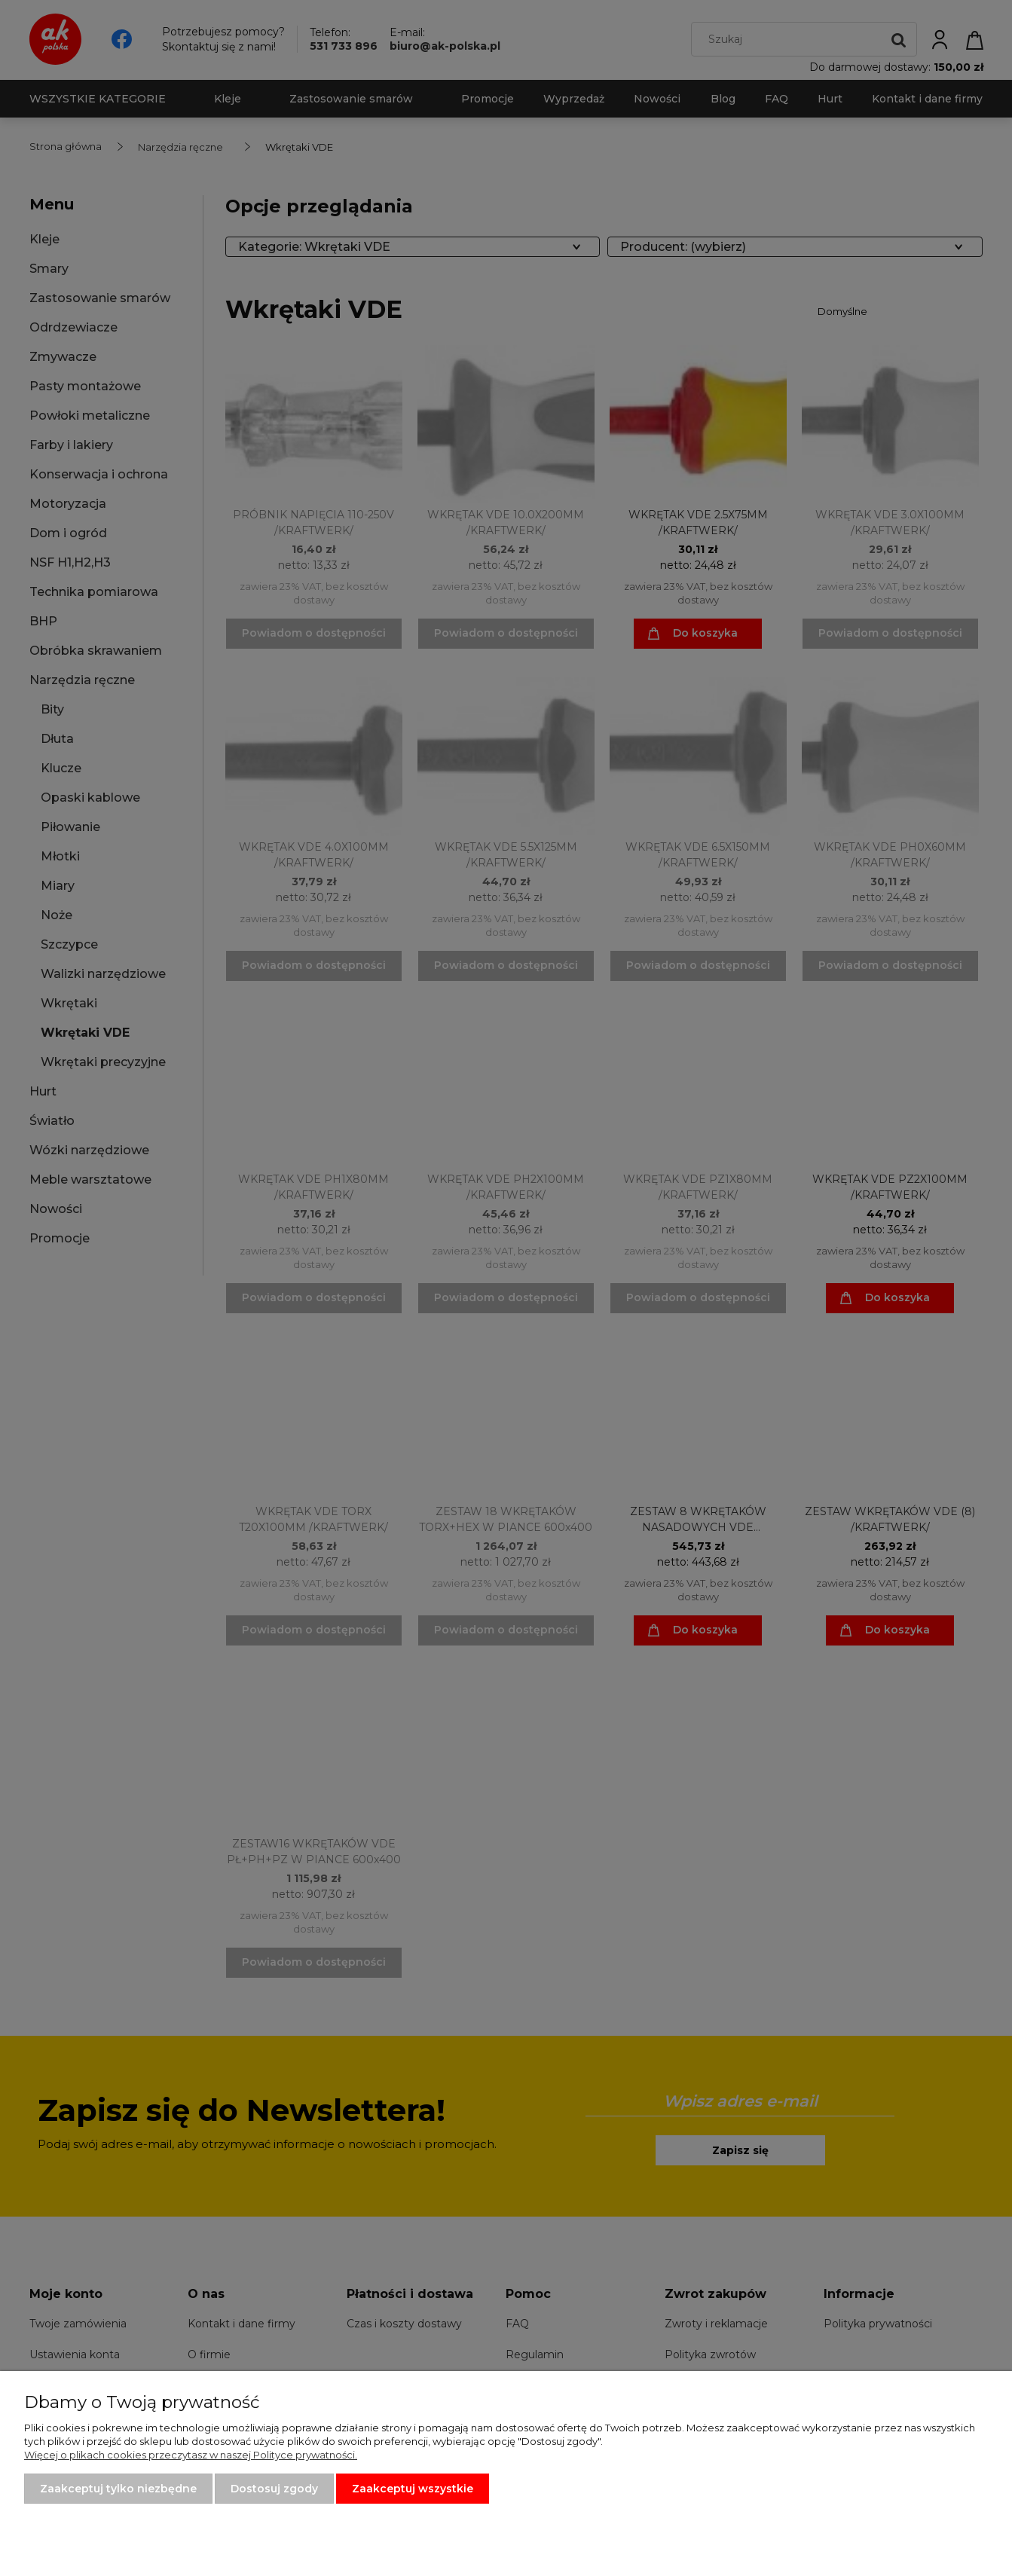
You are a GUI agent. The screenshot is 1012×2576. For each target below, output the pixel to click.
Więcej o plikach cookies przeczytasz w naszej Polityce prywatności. (190, 2455)
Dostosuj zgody (274, 2488)
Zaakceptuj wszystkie (412, 2488)
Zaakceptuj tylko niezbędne (118, 2488)
